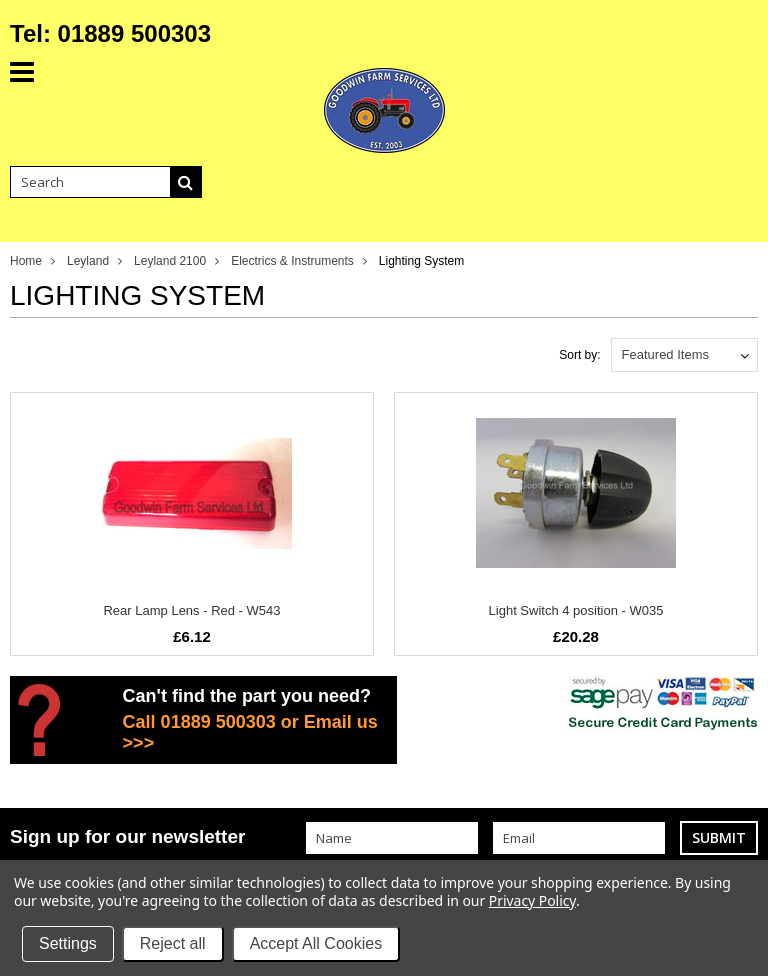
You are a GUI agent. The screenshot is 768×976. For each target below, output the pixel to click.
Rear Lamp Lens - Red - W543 (191, 610)
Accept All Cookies (316, 943)
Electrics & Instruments (292, 261)
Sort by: (579, 355)
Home (26, 261)
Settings (68, 943)
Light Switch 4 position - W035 (576, 610)
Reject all (173, 943)
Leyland (88, 261)
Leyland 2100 (170, 261)
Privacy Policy (532, 900)
